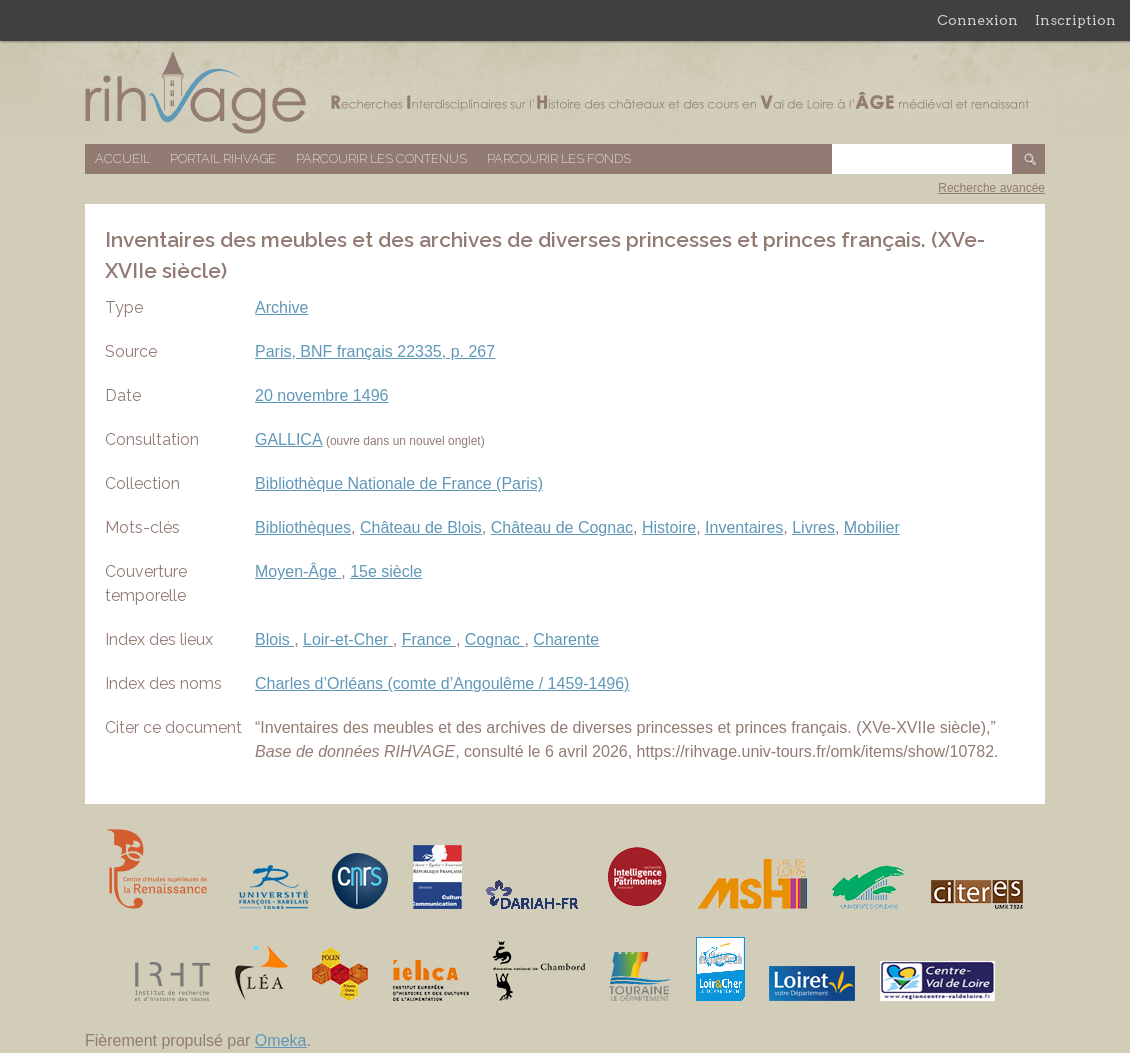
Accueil (122, 158)
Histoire (669, 527)
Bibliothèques (303, 527)
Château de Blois (421, 527)
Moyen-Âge (298, 571)
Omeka (281, 1040)
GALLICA (289, 439)
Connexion (977, 20)
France (429, 639)
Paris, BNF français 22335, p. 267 (375, 351)
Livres (813, 527)
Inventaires (744, 527)
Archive (281, 307)
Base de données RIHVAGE (565, 92)
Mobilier (872, 527)
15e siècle (386, 571)
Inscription (1075, 20)
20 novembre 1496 (321, 395)
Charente (566, 639)
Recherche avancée (991, 188)
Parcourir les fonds (559, 158)
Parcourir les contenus (381, 158)
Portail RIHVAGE (223, 158)
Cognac (495, 639)
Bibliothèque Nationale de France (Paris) (399, 483)
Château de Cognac (562, 527)
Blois (274, 639)
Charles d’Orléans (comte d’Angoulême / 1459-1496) (442, 683)
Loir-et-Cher (348, 639)
